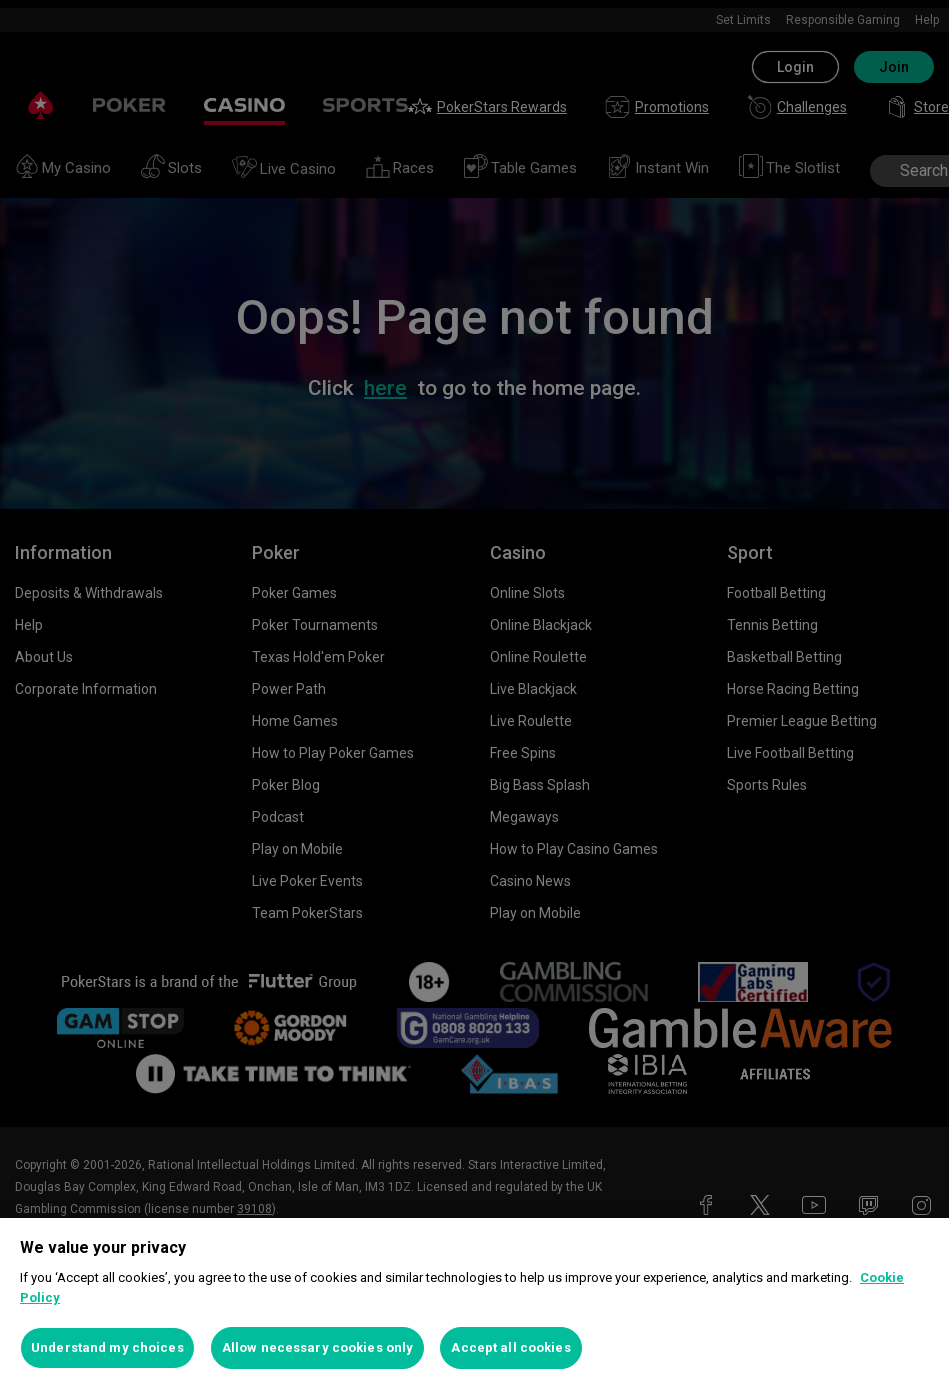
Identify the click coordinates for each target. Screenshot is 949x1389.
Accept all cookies (510, 1347)
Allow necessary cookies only (318, 1347)
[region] (474, 1303)
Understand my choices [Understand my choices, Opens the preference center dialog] (107, 1347)
